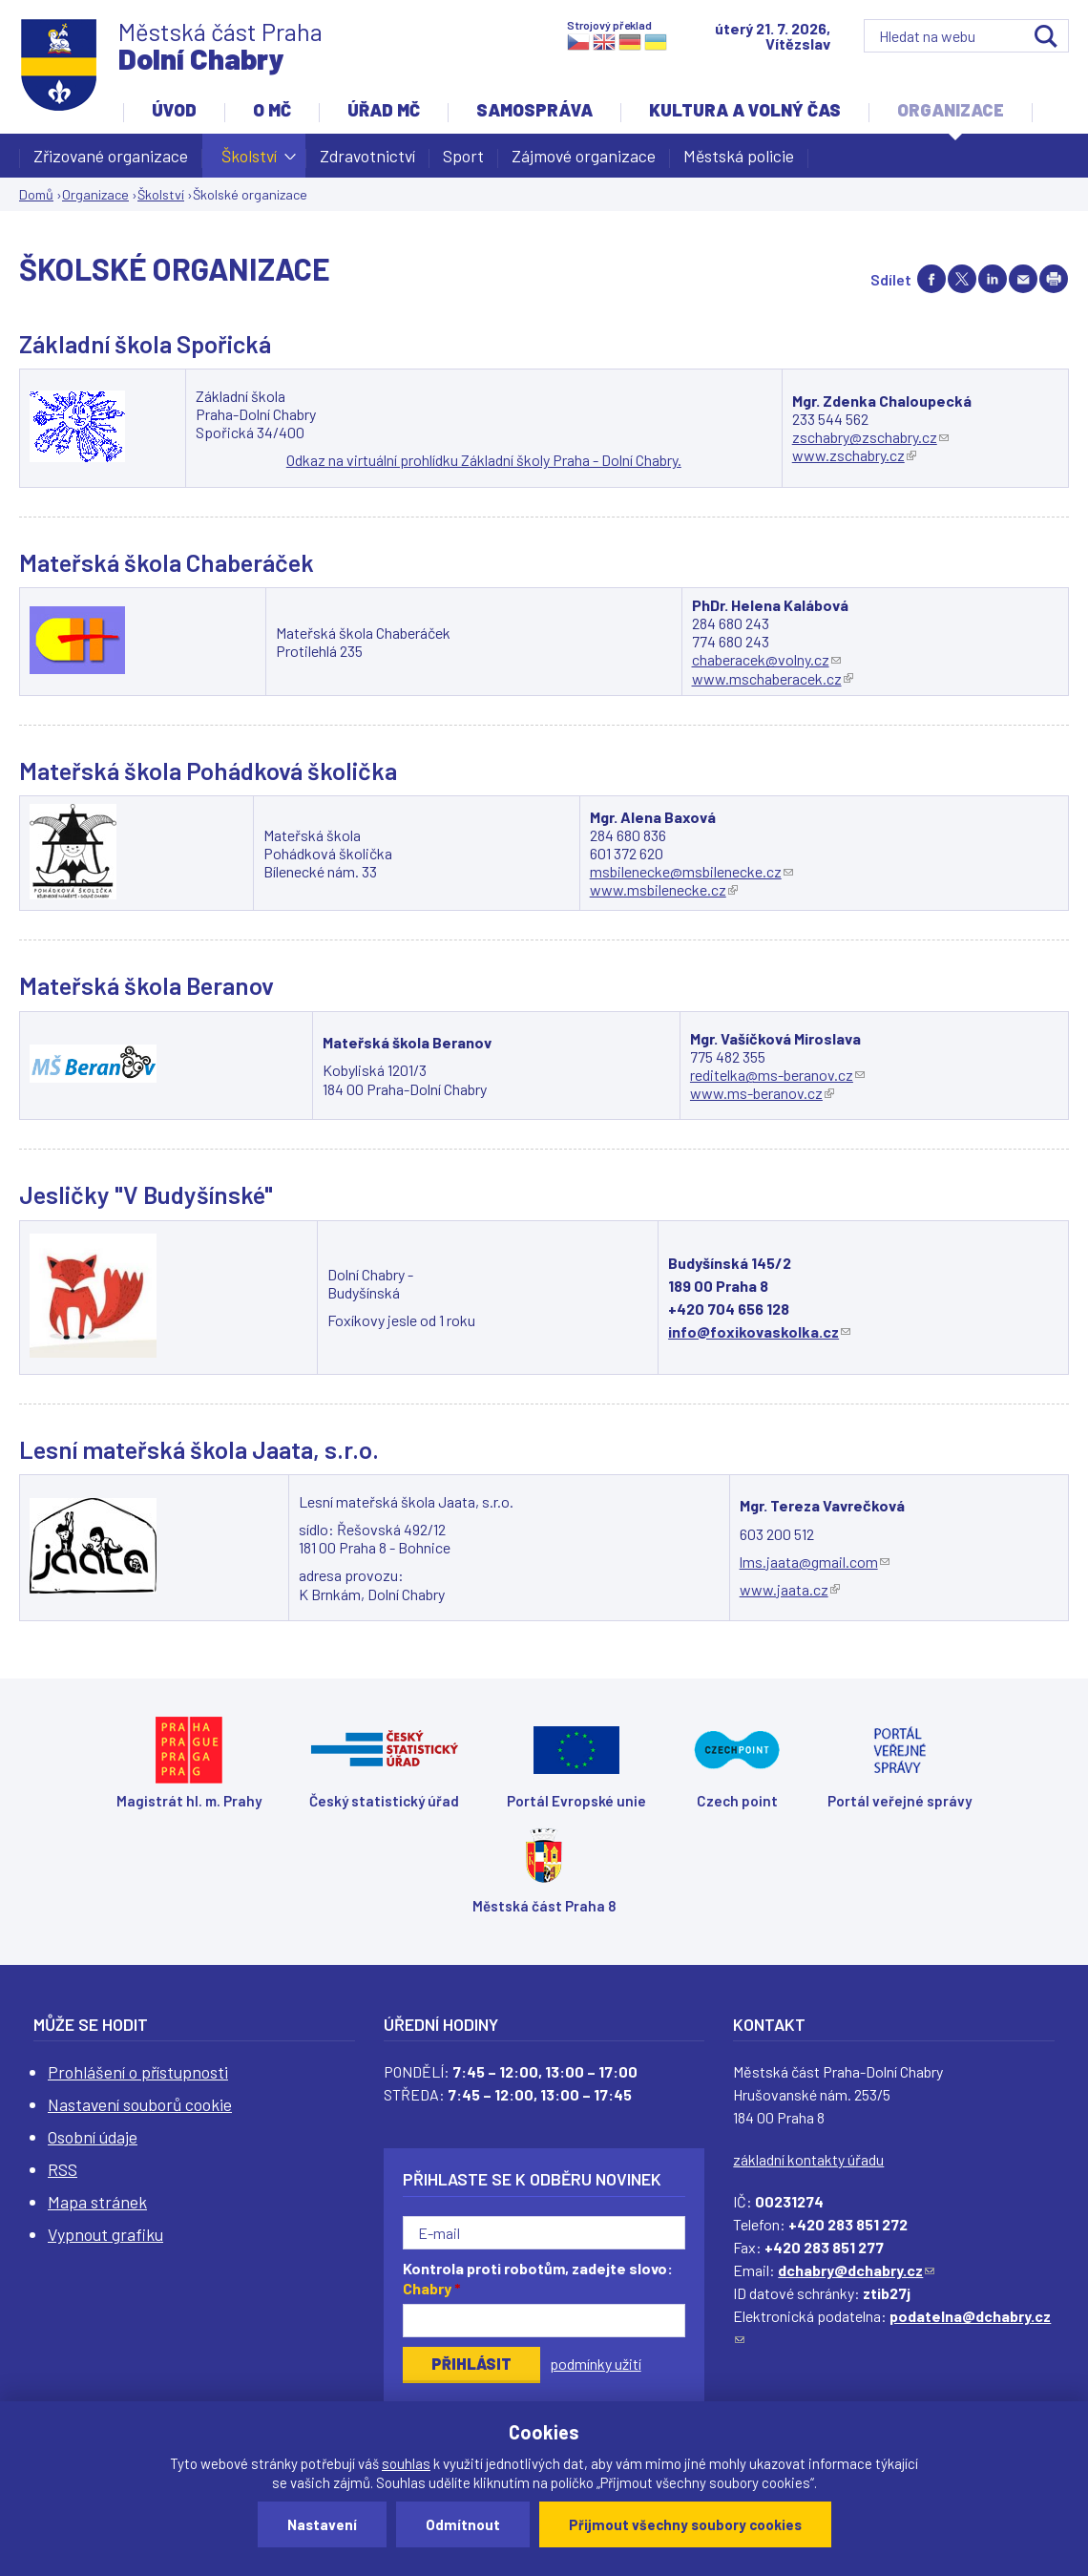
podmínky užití (595, 2363)
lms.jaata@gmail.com (814, 1561)
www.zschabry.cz (854, 455)
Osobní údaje (92, 2136)
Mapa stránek (97, 2201)
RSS (62, 2169)
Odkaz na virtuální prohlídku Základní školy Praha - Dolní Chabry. (483, 460)
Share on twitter (962, 278)
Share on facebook (931, 278)
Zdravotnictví (367, 155)
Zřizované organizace (110, 155)
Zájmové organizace (584, 155)
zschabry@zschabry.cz (870, 437)
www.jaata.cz (790, 1589)
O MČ (272, 109)
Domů (36, 194)
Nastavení (322, 2524)
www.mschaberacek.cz (772, 678)
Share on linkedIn (992, 278)
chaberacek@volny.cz (766, 659)
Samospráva (534, 109)
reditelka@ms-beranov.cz (777, 1075)
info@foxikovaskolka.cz (759, 1331)
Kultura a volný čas (745, 109)
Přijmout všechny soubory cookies (685, 2524)
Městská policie (738, 155)
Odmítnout (463, 2524)
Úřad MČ (383, 109)
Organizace (950, 109)
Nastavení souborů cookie (140, 2104)
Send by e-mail (1023, 278)
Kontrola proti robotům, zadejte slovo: (538, 2278)
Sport (463, 155)
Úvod (174, 109)
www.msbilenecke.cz (664, 889)
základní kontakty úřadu (808, 2159)
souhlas (406, 2463)
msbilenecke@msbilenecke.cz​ (691, 871)
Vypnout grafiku (105, 2234)
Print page (1053, 278)
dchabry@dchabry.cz (856, 2270)
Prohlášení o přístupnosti (138, 2071)
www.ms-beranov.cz (762, 1093)
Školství (249, 161)
